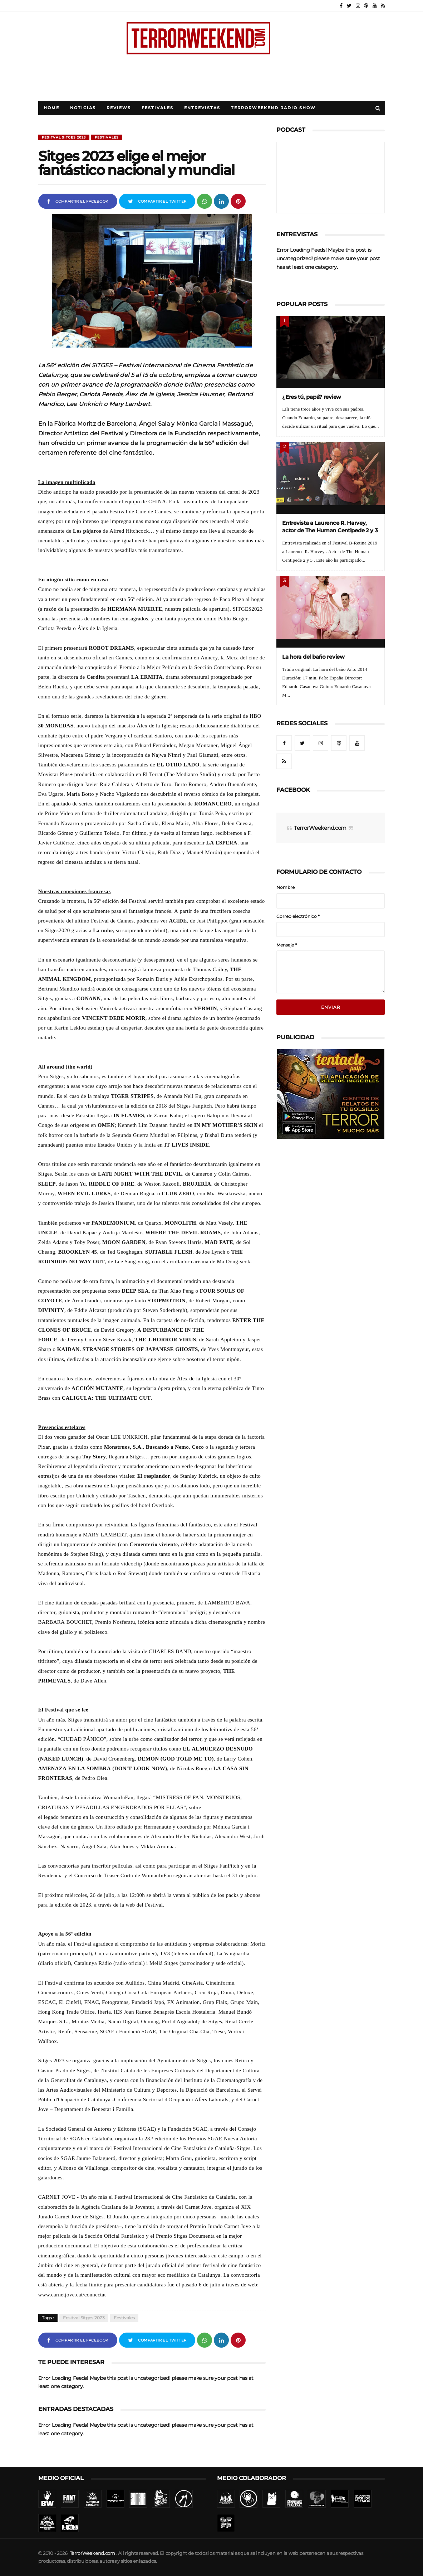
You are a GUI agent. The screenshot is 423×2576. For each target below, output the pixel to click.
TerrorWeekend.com (320, 808)
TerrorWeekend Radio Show (273, 108)
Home (51, 108)
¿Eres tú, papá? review (311, 397)
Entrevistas (202, 108)
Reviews (119, 108)
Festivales (157, 108)
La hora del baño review (313, 656)
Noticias (83, 108)
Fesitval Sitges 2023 (64, 137)
